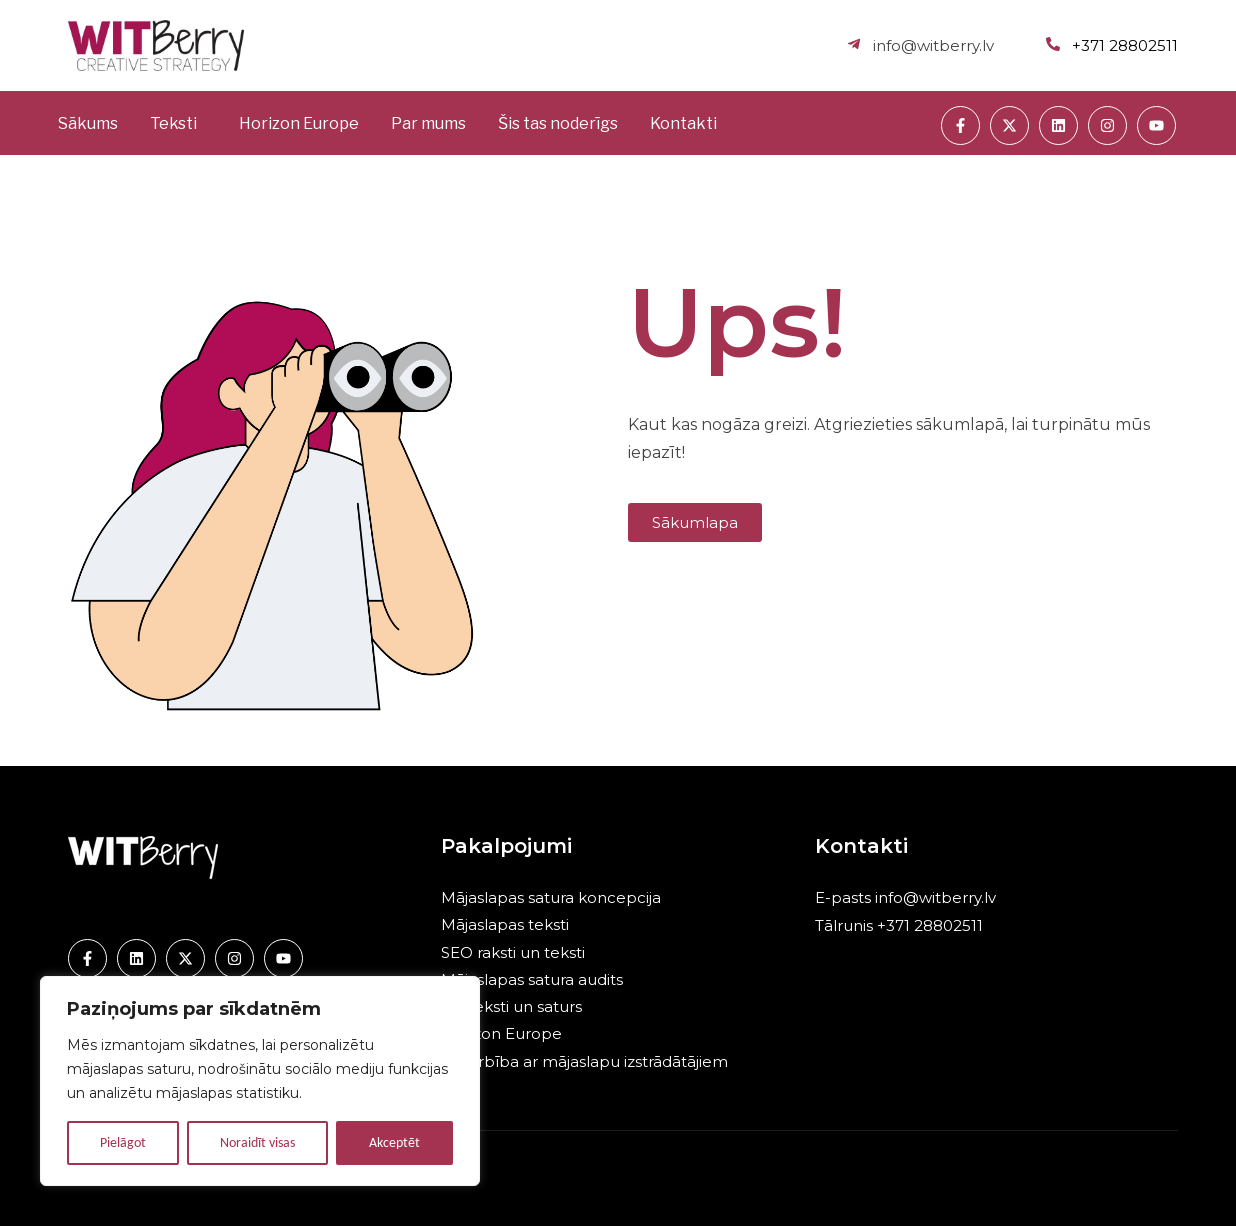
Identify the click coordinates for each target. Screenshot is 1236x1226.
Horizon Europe (299, 123)
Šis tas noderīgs (558, 123)
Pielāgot (123, 1142)
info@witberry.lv (935, 897)
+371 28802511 (928, 925)
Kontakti (683, 123)
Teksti (173, 123)
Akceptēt (394, 1142)
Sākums (88, 123)
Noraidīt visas (257, 1142)
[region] (260, 1081)
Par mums (428, 123)
